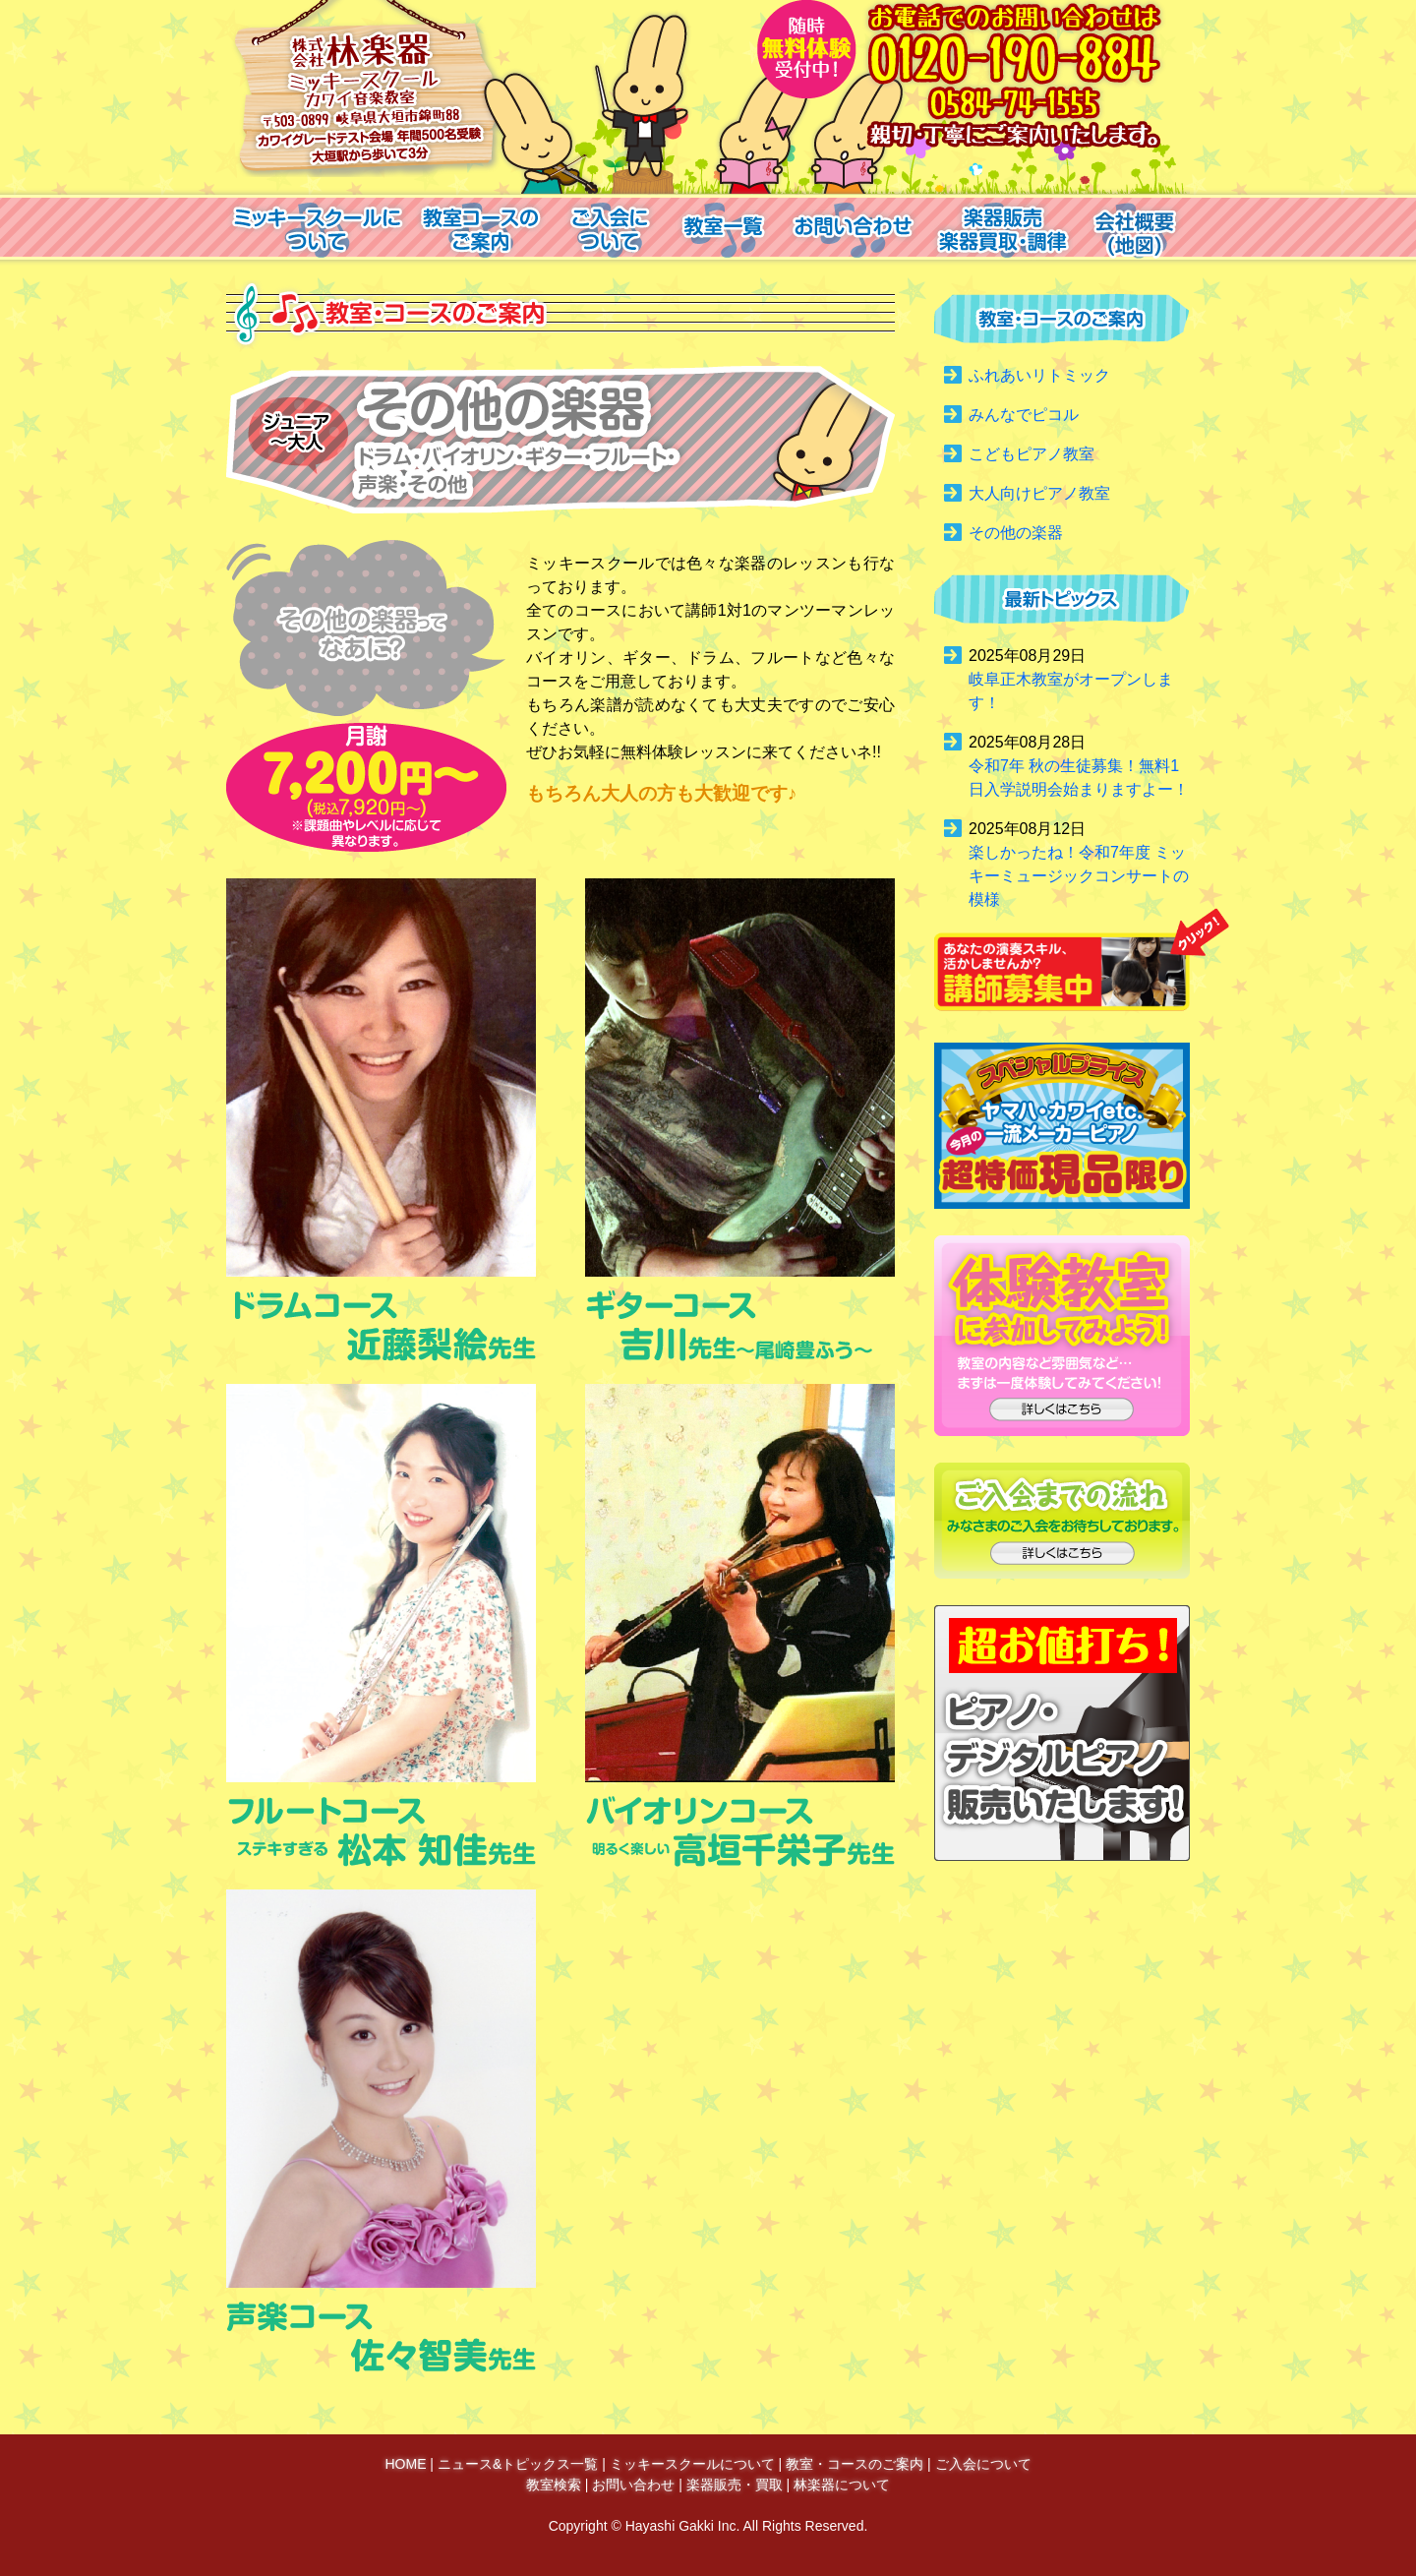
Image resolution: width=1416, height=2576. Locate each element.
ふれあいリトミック (1039, 375)
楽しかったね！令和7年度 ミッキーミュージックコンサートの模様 (1079, 876)
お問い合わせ (633, 2484)
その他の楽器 (1016, 532)
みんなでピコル (1024, 414)
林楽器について (842, 2484)
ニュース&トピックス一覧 (518, 2464)
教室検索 (553, 2484)
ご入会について (983, 2464)
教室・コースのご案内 (854, 2464)
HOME (405, 2464)
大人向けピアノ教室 (1039, 493)
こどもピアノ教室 (1031, 454)
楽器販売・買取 (734, 2484)
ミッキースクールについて (692, 2464)
